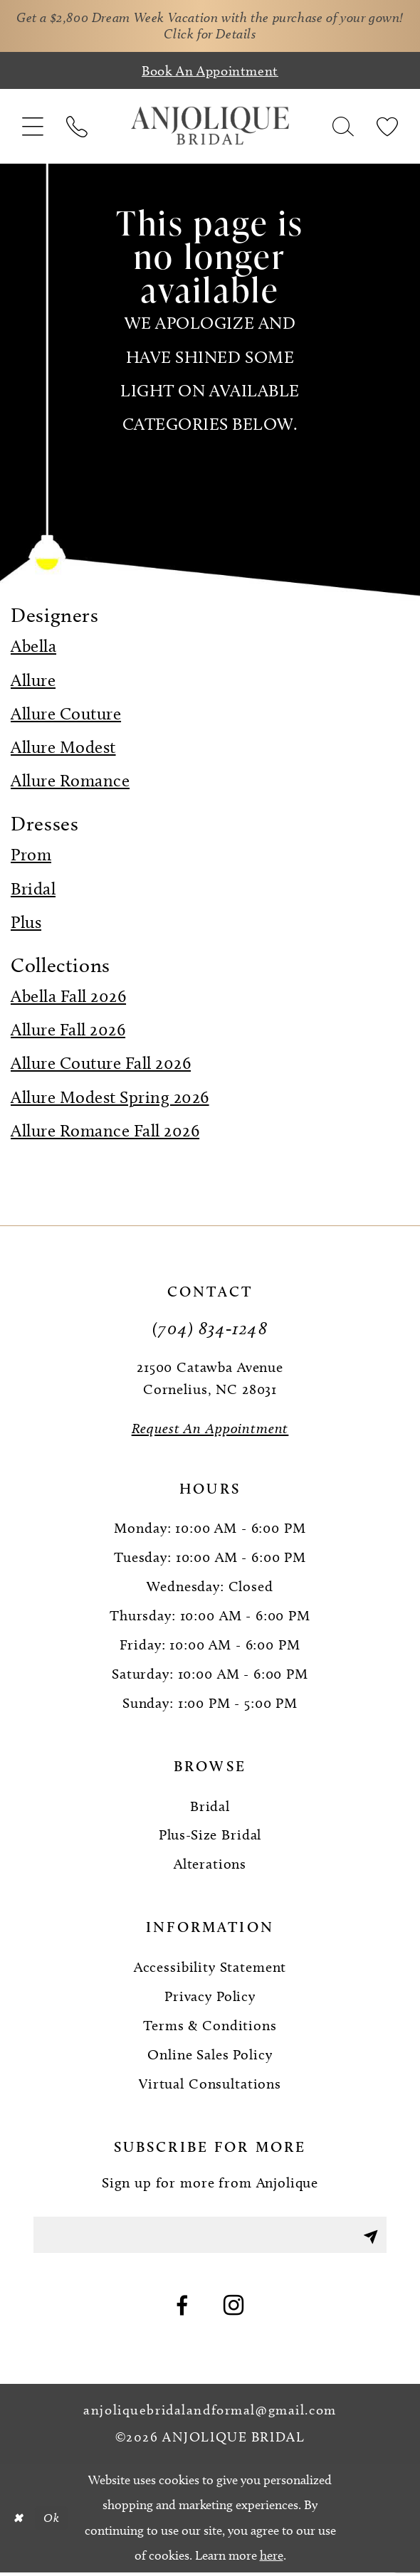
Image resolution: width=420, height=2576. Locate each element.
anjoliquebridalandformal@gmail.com (210, 2414)
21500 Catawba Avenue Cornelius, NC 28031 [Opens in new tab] (210, 1379)
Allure (33, 681)
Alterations (210, 1865)
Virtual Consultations (210, 2085)
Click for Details (230, 34)
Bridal (33, 890)
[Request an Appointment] (210, 1430)
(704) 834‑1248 (209, 1329)
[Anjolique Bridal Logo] (210, 127)
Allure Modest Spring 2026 (110, 1098)
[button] (33, 128)
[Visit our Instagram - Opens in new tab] (234, 2310)
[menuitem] (33, 128)
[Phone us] (76, 128)
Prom (31, 856)
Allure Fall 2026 (68, 1031)
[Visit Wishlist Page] (387, 128)
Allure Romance (70, 782)
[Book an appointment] (210, 72)
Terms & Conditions (209, 2026)
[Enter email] (210, 2237)
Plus (26, 923)
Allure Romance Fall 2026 (105, 1131)
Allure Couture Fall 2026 (101, 1065)
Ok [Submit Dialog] (54, 2521)
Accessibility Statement (210, 1968)
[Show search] (342, 128)
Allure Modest (63, 748)
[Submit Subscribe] (369, 2237)
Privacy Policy (210, 1997)
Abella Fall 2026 (68, 997)
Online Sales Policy (209, 2055)
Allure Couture (66, 714)
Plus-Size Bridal (210, 1836)
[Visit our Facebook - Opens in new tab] (182, 2310)
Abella (33, 648)
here (271, 2559)
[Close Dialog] (18, 2521)
